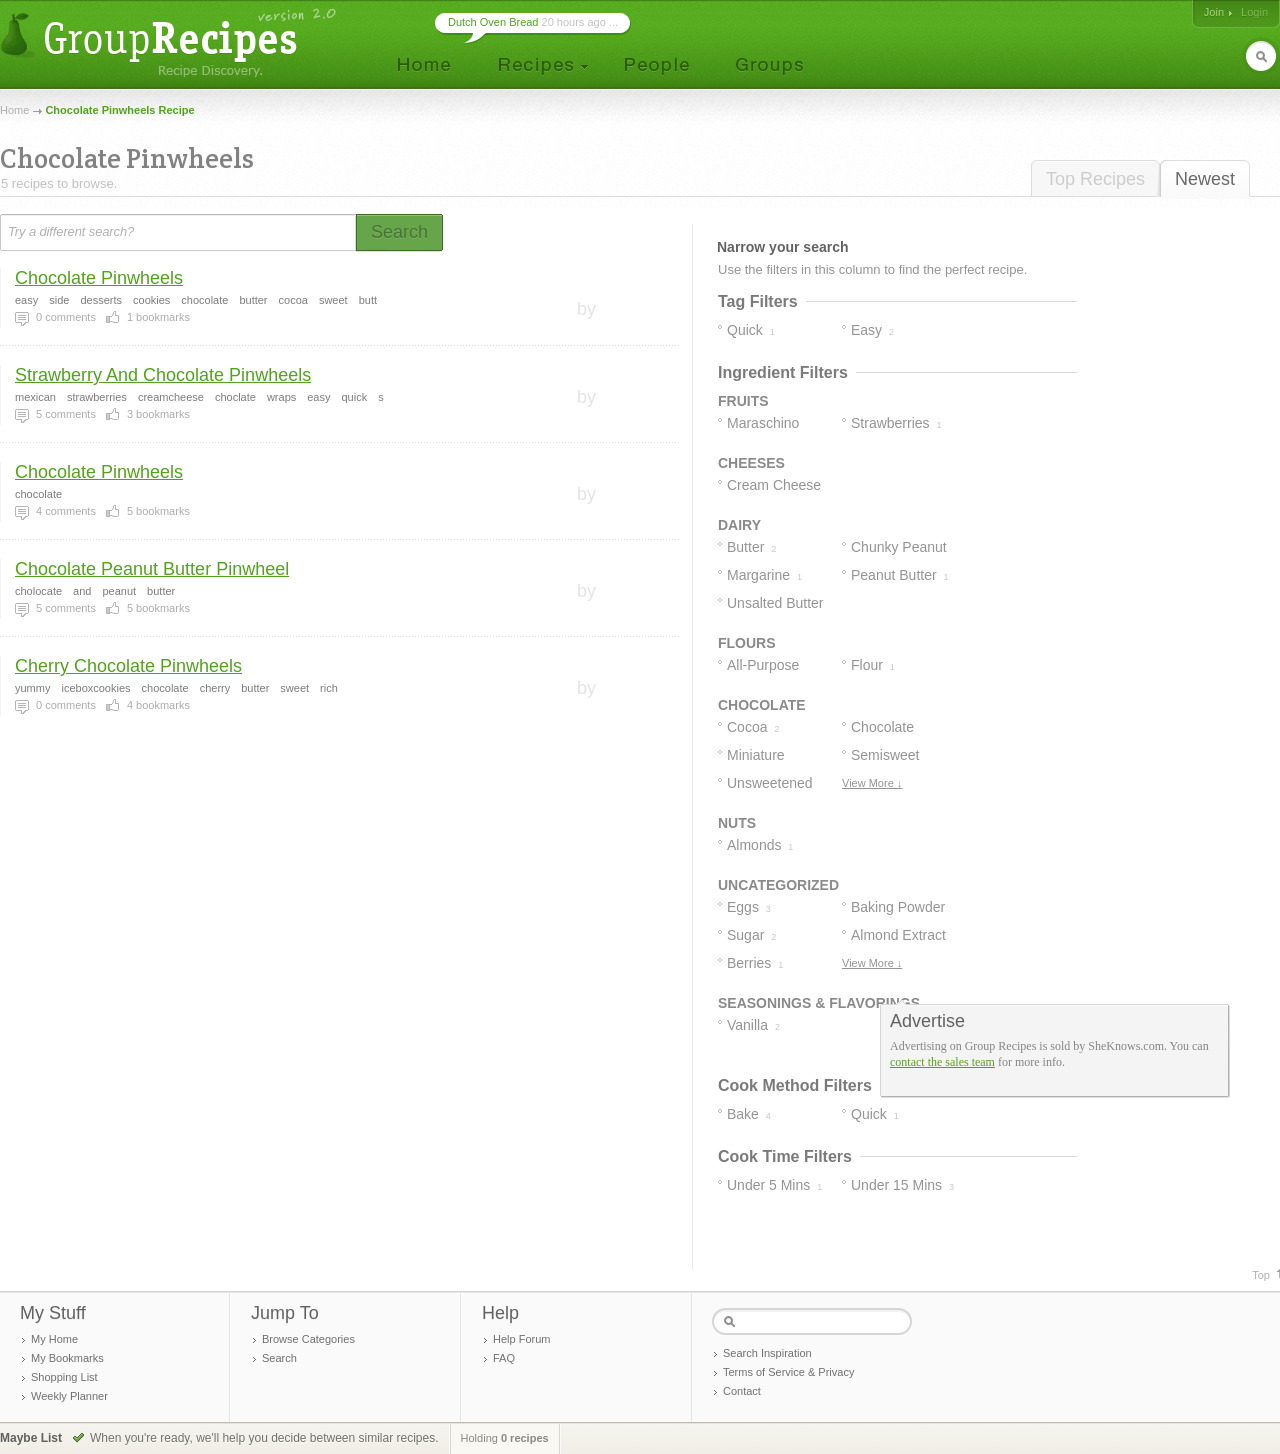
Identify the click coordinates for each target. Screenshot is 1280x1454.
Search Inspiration (767, 1353)
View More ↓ (872, 783)
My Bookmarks (67, 1358)
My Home (54, 1339)
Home (14, 110)
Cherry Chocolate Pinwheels (128, 666)
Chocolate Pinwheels (99, 278)
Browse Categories (308, 1339)
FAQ (504, 1358)
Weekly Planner (69, 1396)
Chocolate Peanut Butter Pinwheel (152, 569)
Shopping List (64, 1377)
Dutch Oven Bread (493, 22)
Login (1254, 12)
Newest (1205, 179)
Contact (742, 1391)
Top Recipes (1095, 179)
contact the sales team (942, 1062)
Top (1261, 1275)
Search (279, 1358)
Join (1214, 12)
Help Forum (521, 1339)
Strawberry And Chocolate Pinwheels (163, 375)
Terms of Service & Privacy (788, 1372)
